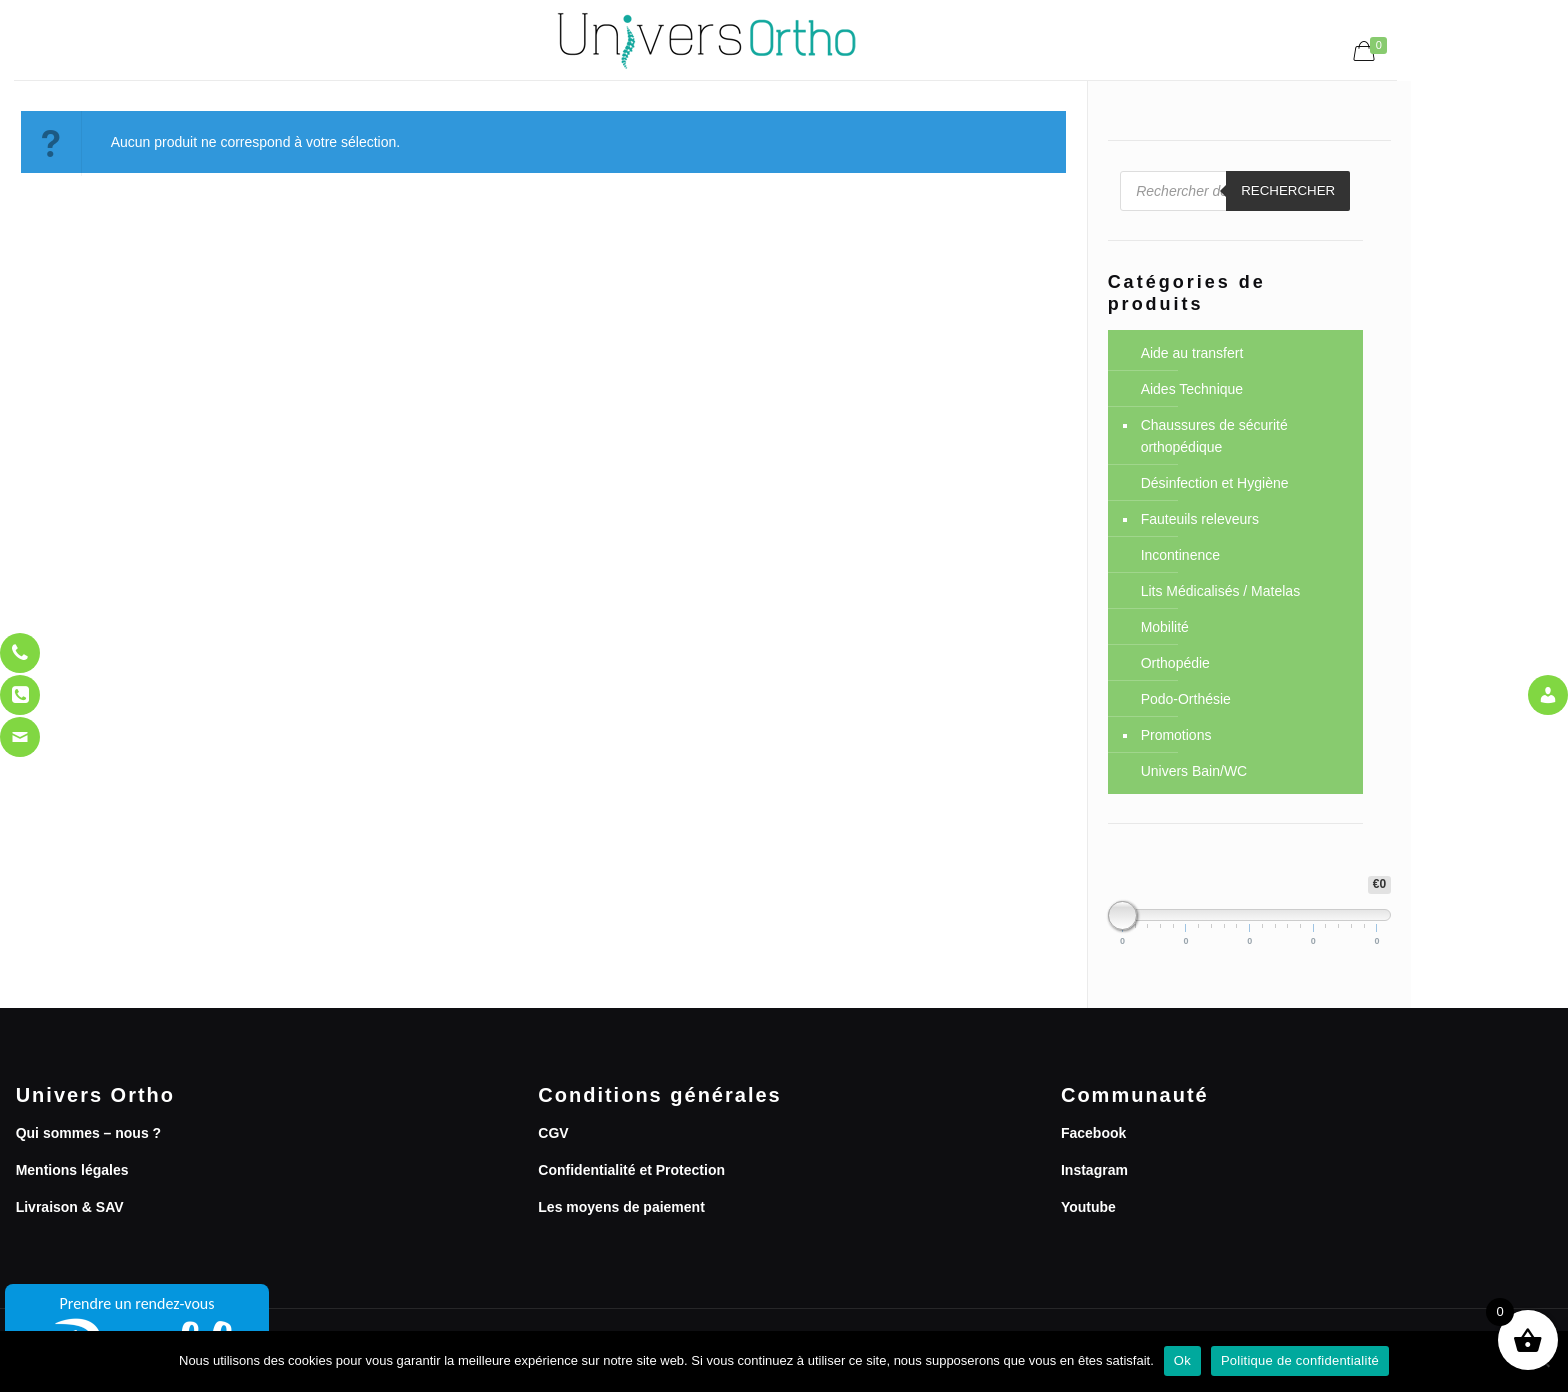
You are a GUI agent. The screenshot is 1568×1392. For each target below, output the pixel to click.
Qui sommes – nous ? (88, 1133)
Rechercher (1288, 190)
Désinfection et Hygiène (1215, 483)
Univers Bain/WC (1194, 771)
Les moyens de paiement (621, 1207)
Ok (1182, 1360)
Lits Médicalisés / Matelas (1221, 591)
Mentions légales (72, 1170)
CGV (553, 1133)
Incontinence (1180, 555)
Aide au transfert (1192, 353)
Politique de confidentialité (1300, 1360)
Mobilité (1165, 627)
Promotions (1176, 735)
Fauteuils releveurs (1200, 519)
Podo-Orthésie (1186, 699)
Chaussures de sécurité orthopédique (1214, 436)
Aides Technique (1192, 389)
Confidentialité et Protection (631, 1170)
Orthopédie (1175, 663)
